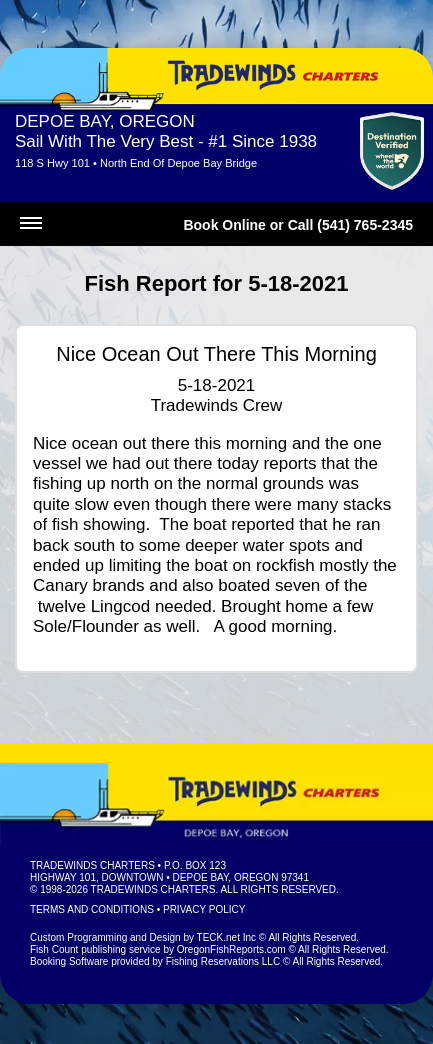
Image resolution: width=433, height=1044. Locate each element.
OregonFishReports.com (231, 949)
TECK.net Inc (226, 937)
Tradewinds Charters (92, 865)
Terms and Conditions (92, 909)
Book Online (224, 225)
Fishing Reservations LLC (223, 961)
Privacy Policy (204, 909)
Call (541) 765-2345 (350, 225)
